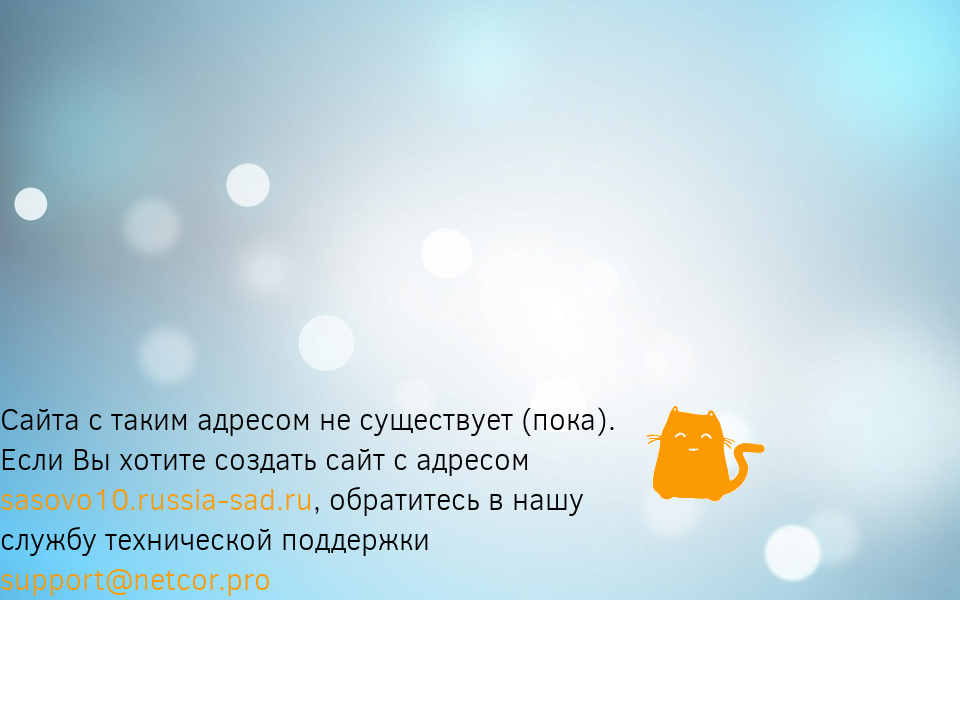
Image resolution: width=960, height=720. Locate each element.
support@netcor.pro (135, 580)
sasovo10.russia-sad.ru (156, 500)
